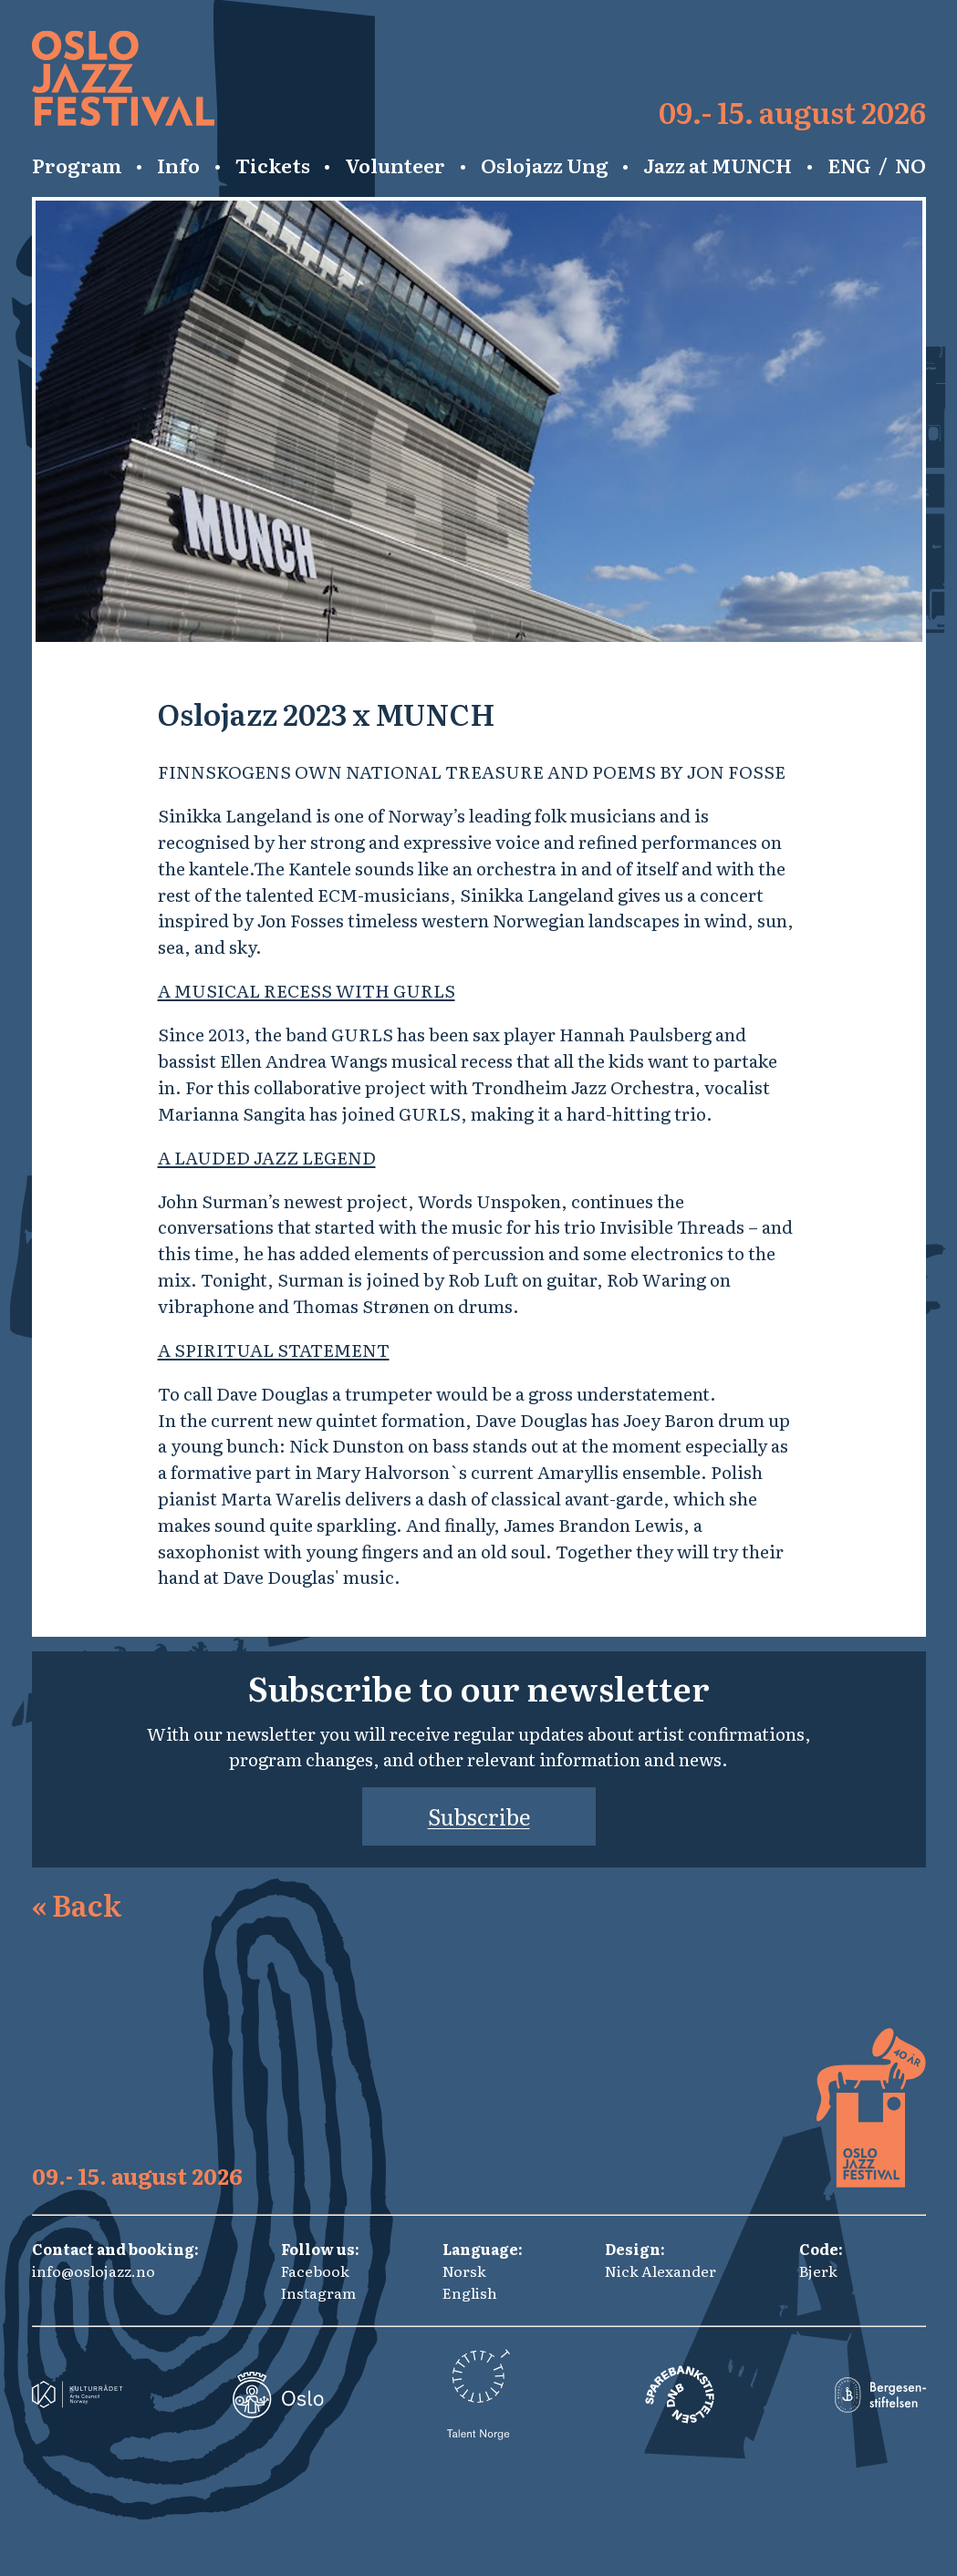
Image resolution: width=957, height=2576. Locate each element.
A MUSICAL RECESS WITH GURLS (306, 990)
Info (178, 165)
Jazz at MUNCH (717, 165)
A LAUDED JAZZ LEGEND (267, 1156)
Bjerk (818, 2270)
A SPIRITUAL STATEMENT (274, 1349)
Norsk (464, 2270)
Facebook (315, 2270)
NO (910, 165)
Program (77, 165)
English (469, 2292)
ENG (849, 165)
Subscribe (479, 1816)
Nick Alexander (660, 2270)
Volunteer (395, 165)
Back (76, 1904)
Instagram (318, 2292)
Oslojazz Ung (545, 165)
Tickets (272, 165)
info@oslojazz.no (93, 2270)
